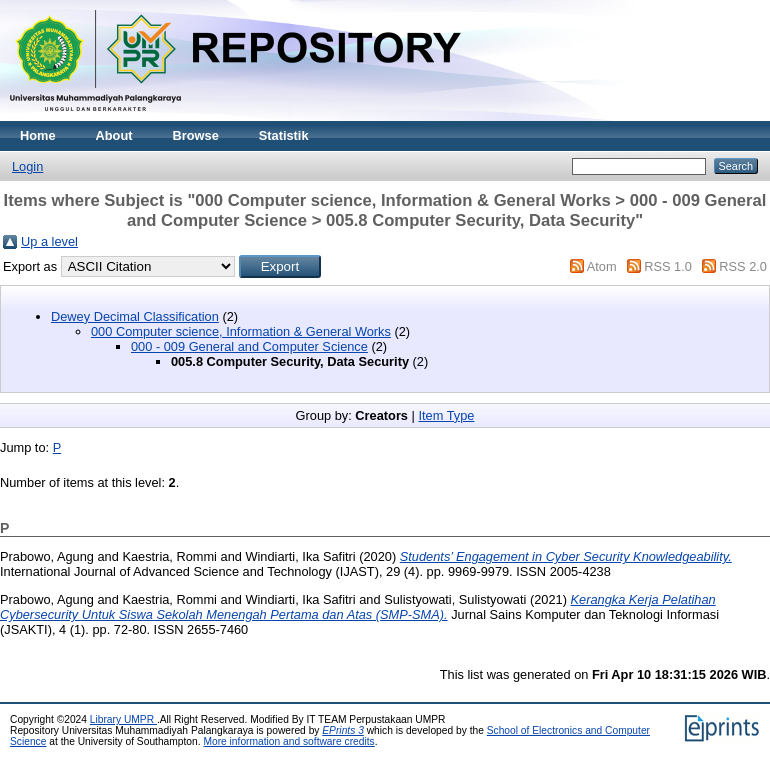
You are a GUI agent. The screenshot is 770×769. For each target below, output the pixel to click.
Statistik (284, 135)
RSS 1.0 (668, 266)
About (114, 135)
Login (27, 166)
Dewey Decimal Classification (135, 316)
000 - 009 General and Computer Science (249, 346)
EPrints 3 (343, 730)
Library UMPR (123, 719)
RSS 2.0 (743, 266)
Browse (196, 135)
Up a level (49, 241)
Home (38, 135)
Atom (602, 266)
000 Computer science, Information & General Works (241, 331)
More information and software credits (288, 741)
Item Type (446, 415)
